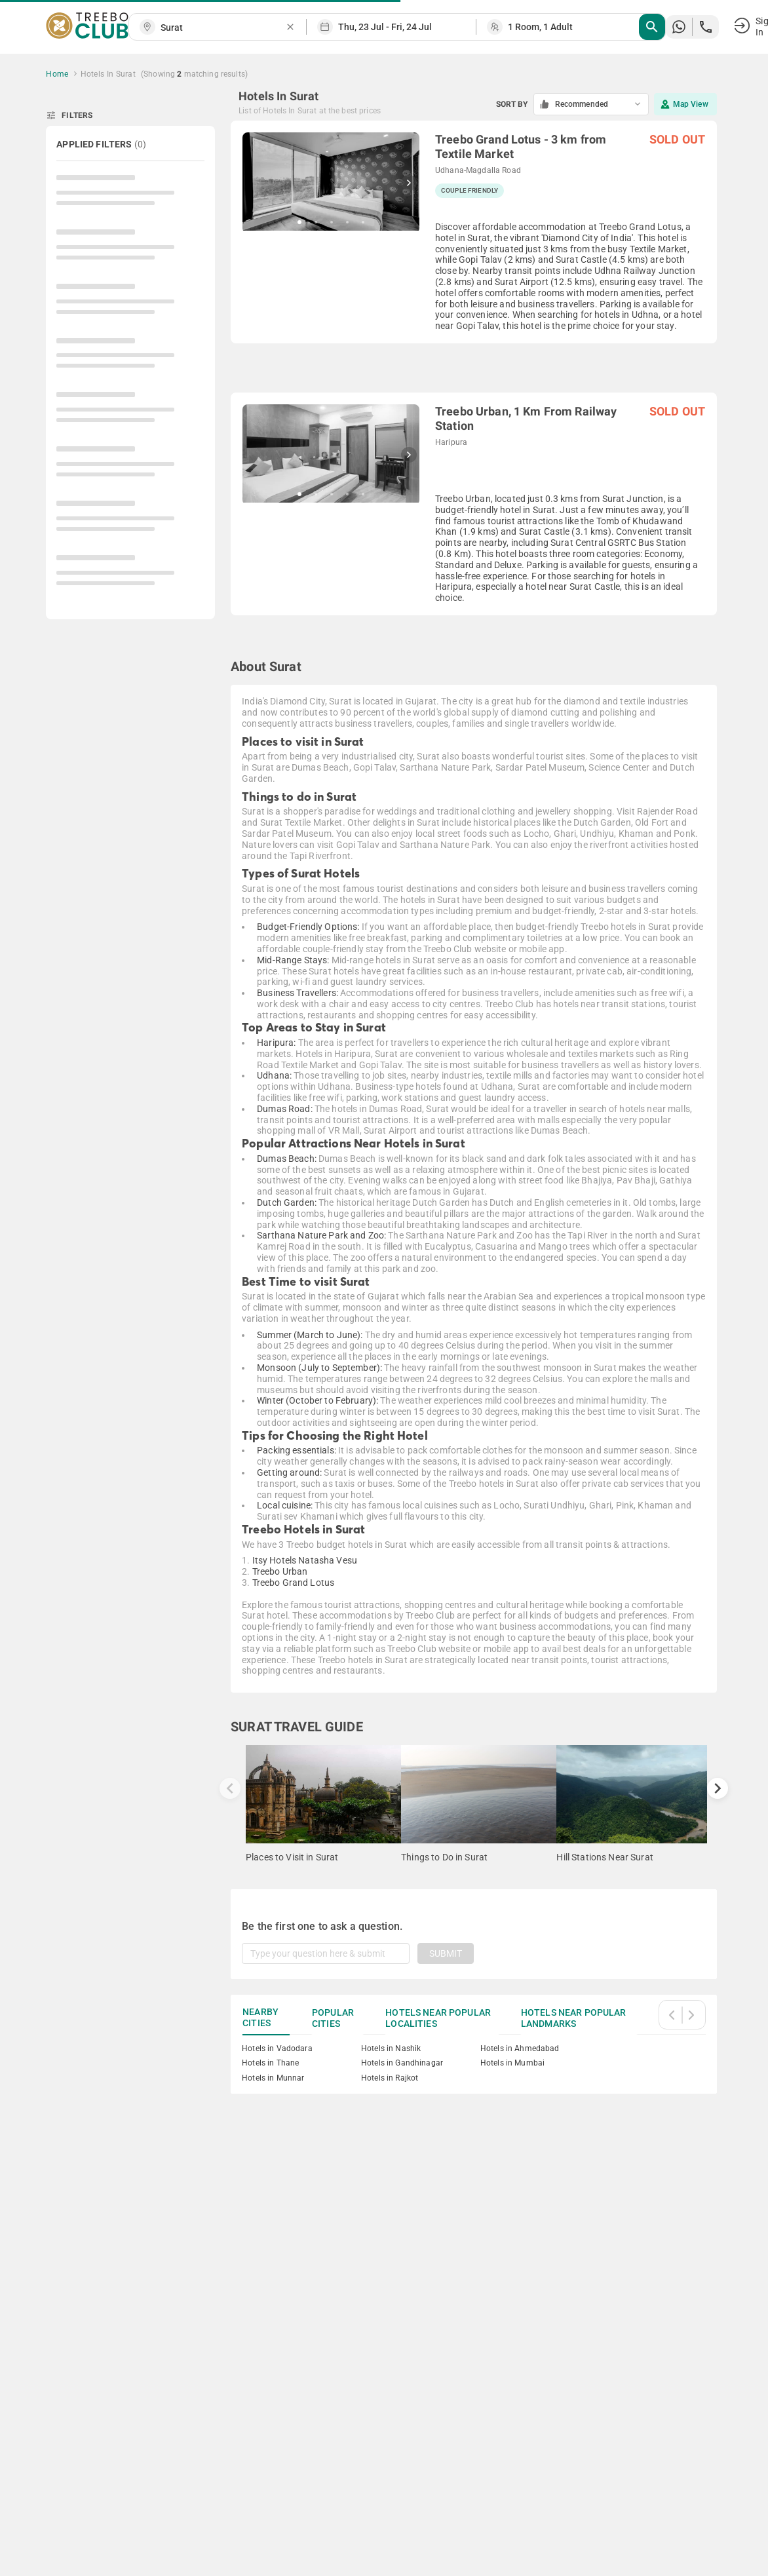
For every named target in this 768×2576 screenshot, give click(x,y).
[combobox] (223, 27)
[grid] (473, 379)
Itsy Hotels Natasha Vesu (304, 1560)
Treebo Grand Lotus (293, 1582)
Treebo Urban (280, 1571)
